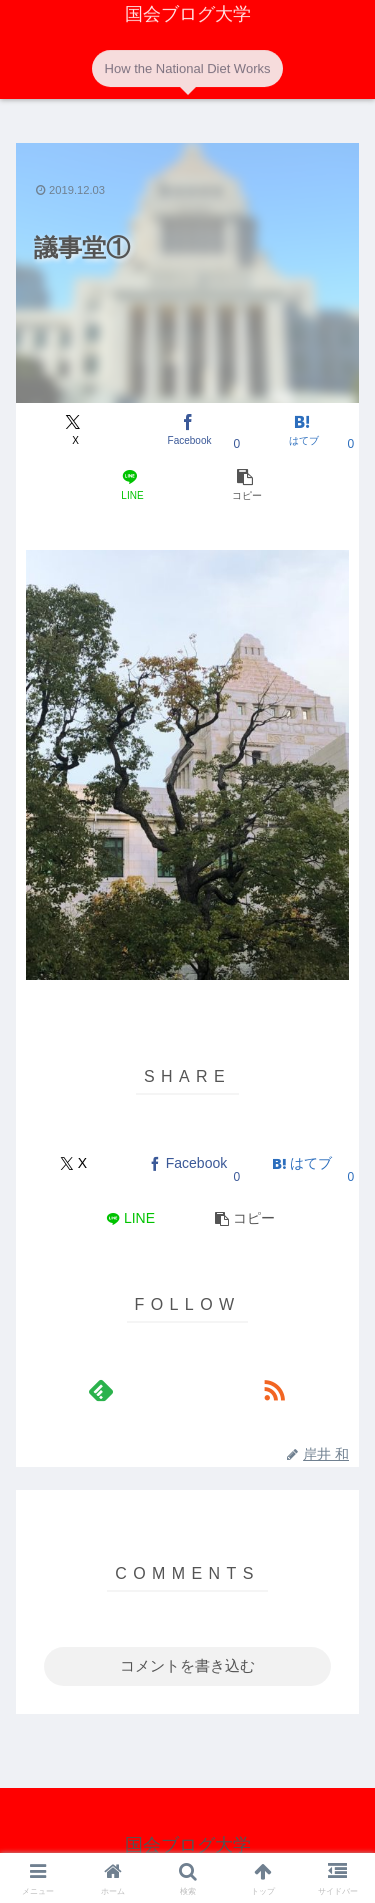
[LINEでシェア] (130, 485)
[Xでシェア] (73, 430)
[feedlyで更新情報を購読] (101, 1390)
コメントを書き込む (187, 1665)
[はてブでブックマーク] (301, 430)
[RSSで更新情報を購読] (274, 1390)
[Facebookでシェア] (187, 430)
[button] (244, 485)
